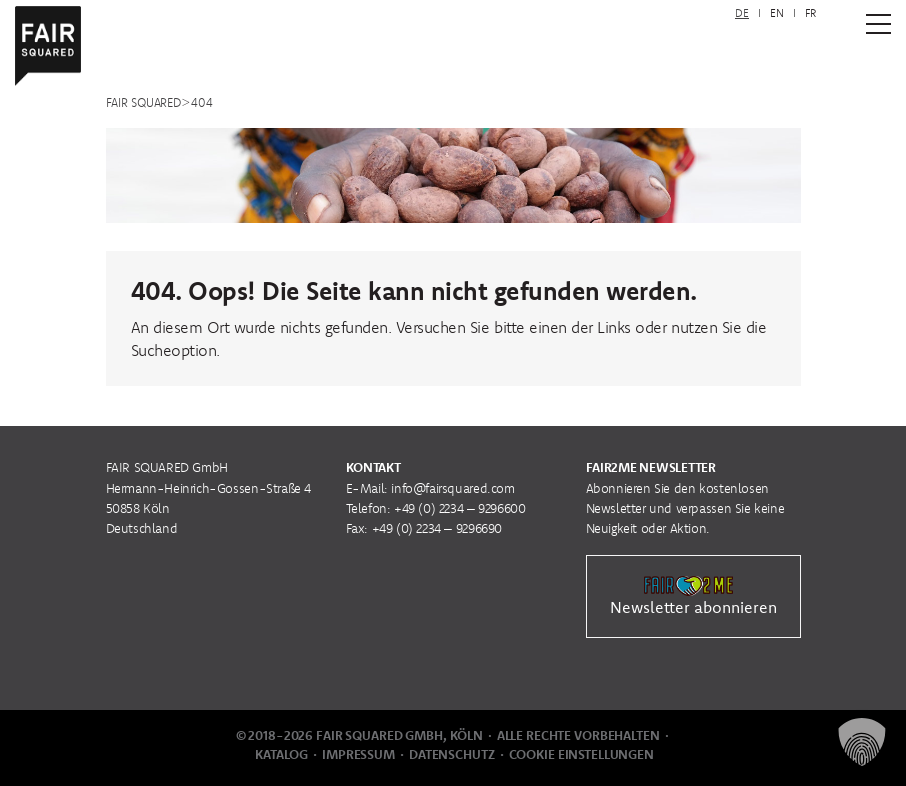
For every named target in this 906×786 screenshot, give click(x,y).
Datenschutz (452, 754)
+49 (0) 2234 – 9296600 (459, 508)
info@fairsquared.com (452, 488)
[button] (862, 742)
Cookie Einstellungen (581, 754)
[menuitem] (742, 13)
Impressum (358, 754)
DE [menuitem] (742, 13)
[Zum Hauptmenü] (878, 24)
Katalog (281, 754)
